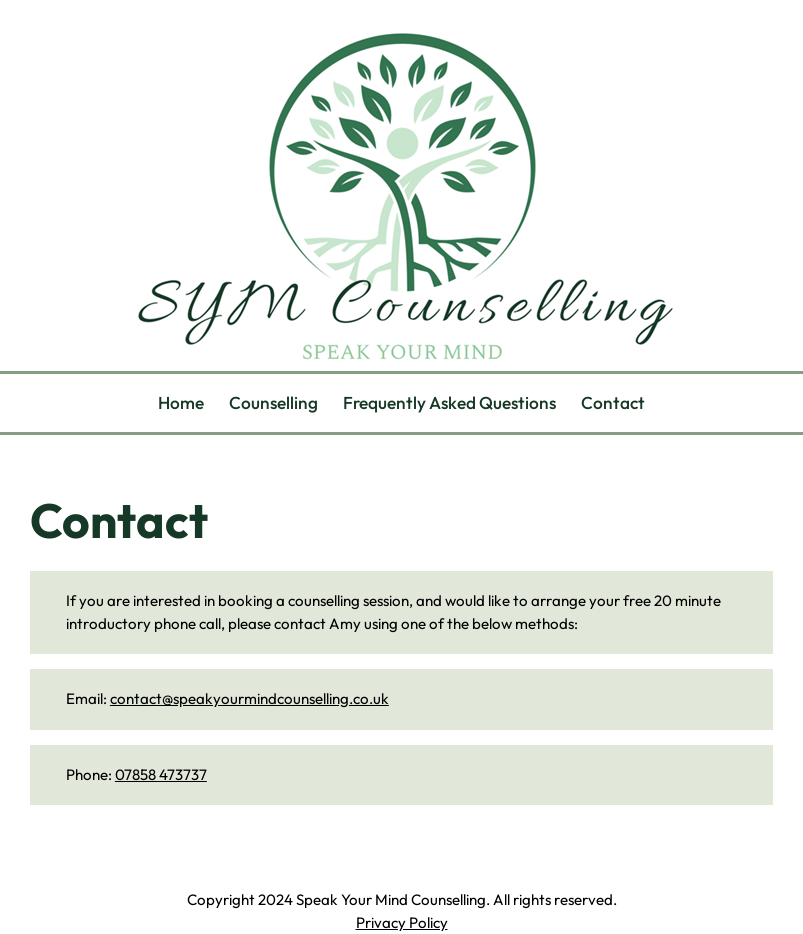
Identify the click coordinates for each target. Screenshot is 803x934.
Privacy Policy (402, 922)
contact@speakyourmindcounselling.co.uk (249, 698)
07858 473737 (161, 774)
